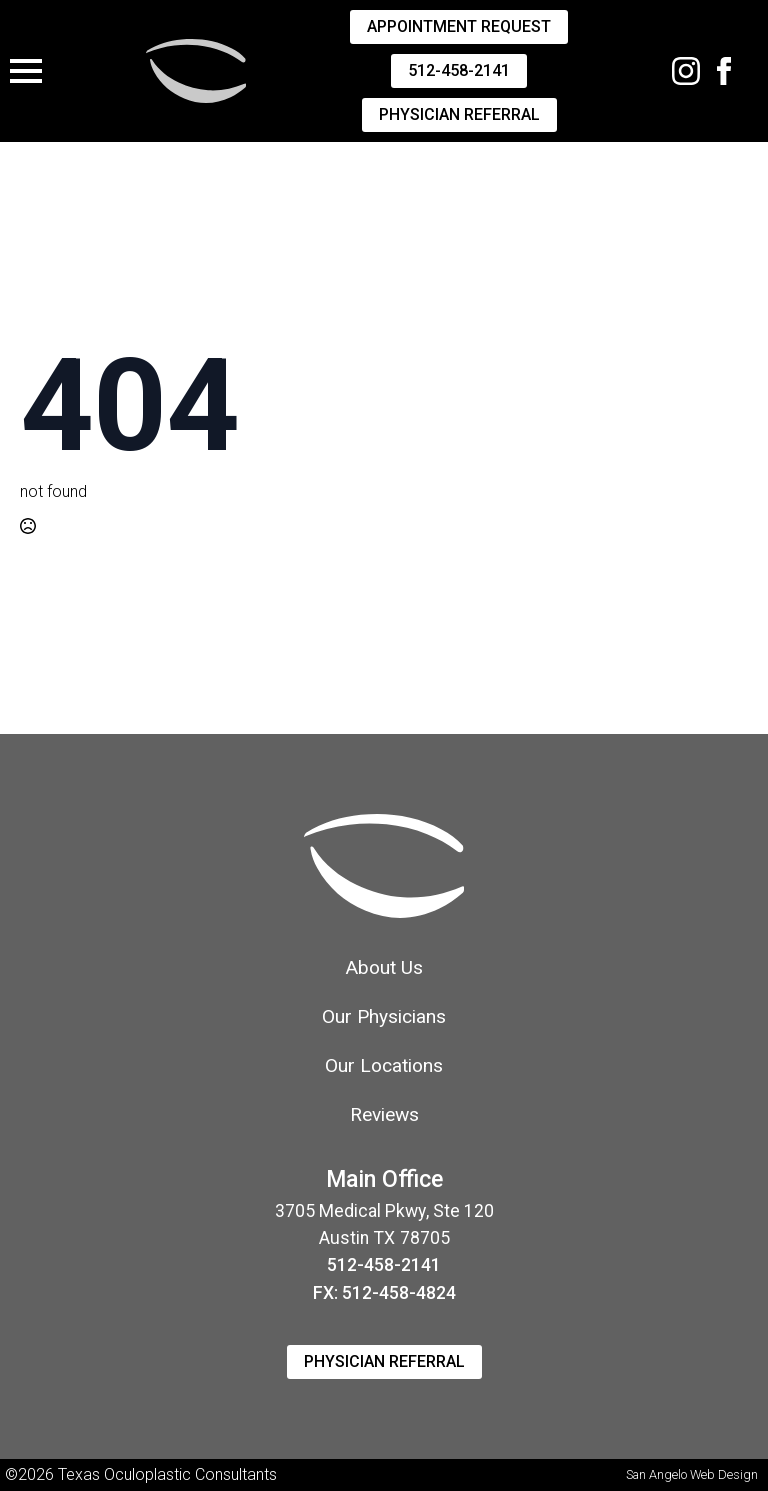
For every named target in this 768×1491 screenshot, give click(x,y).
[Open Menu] (26, 71)
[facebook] (724, 71)
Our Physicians (384, 1016)
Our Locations (384, 1065)
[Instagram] (686, 71)
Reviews (384, 1114)
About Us (384, 967)
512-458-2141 (384, 1265)
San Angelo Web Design (692, 1474)
